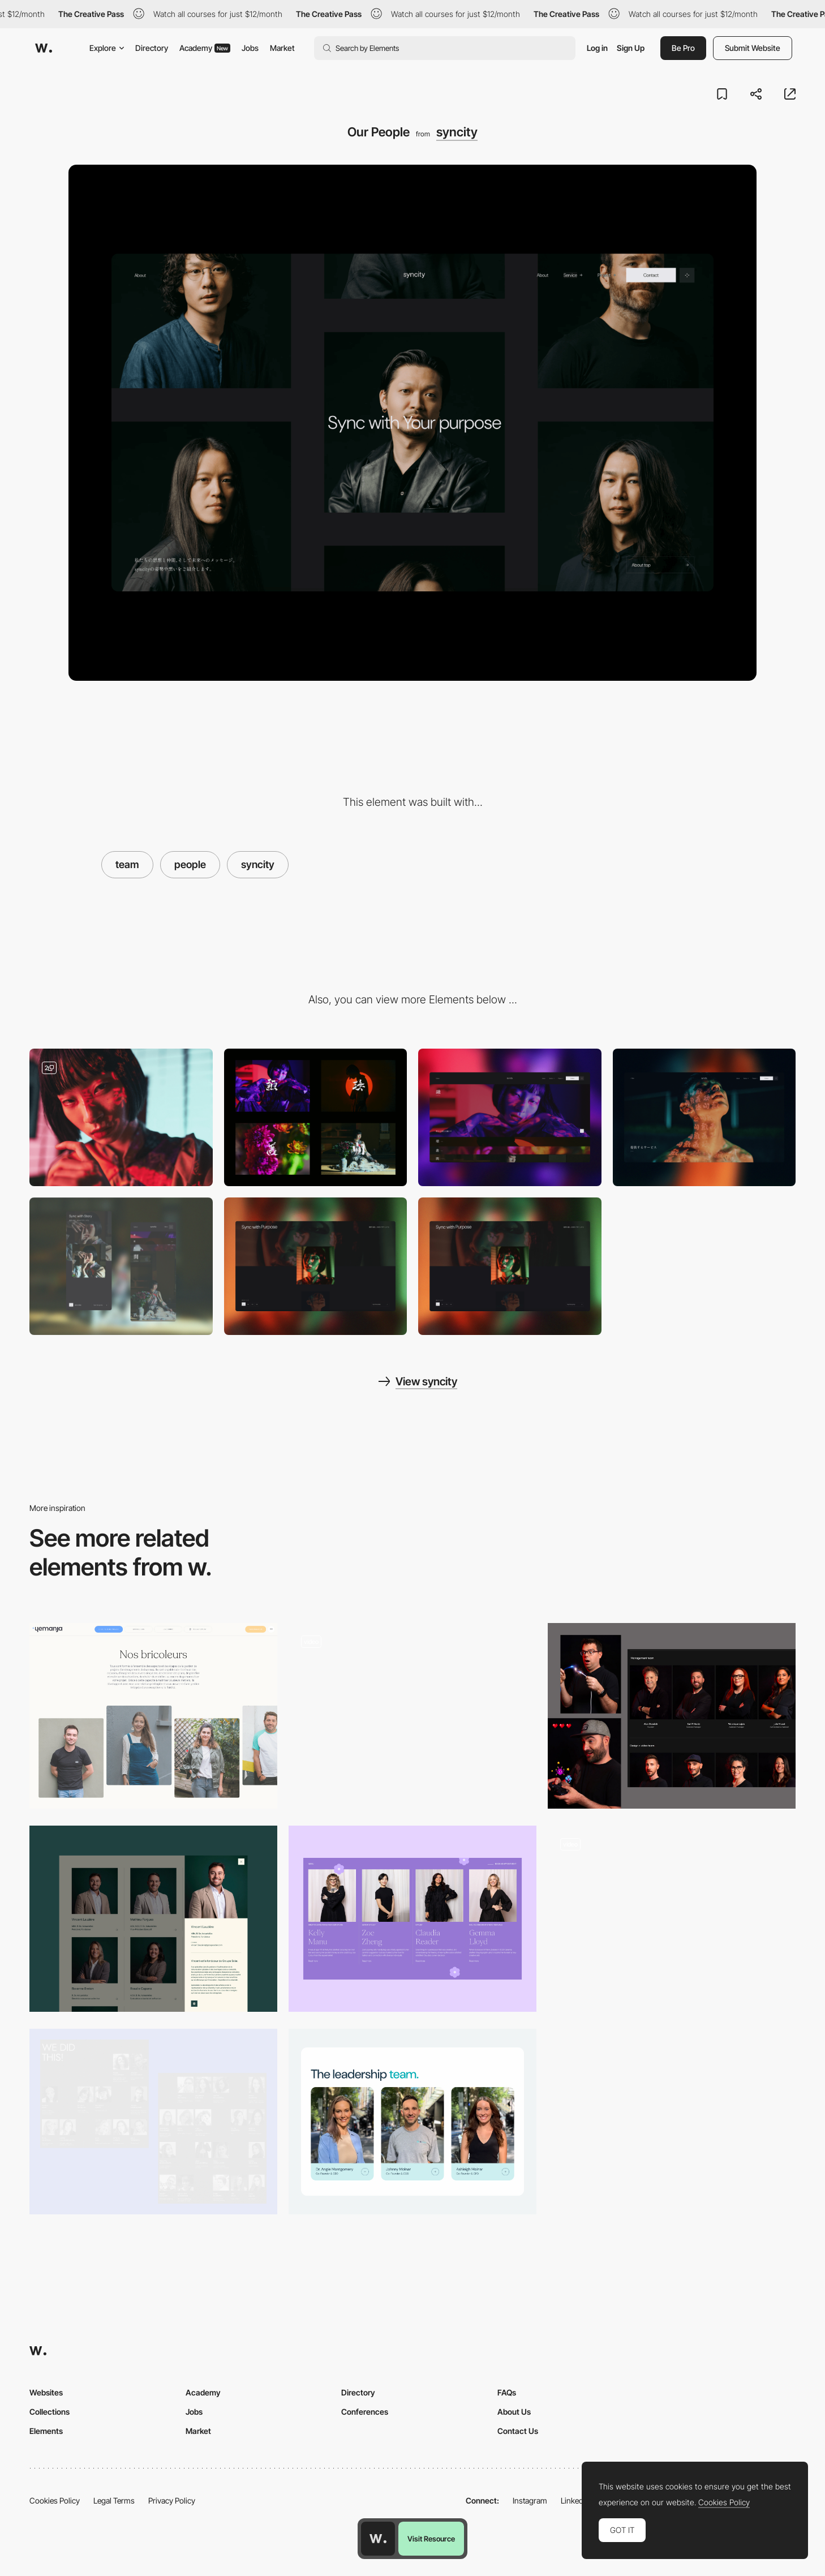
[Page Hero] (704, 1117)
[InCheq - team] (412, 2122)
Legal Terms (114, 2500)
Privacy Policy (171, 2500)
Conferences (364, 2411)
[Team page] (412, 1716)
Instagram (530, 2500)
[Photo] (121, 1117)
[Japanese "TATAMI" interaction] (509, 1117)
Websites (46, 2392)
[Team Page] (672, 1716)
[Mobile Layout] (121, 1266)
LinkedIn (575, 2500)
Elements (46, 2431)
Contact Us (517, 2431)
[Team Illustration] (672, 1919)
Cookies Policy (54, 2500)
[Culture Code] (315, 1117)
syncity (457, 132)
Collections (49, 2411)
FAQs (506, 2392)
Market (282, 48)
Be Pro (683, 48)
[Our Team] (412, 1919)
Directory (151, 48)
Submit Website (752, 48)
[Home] (315, 1266)
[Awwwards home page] (378, 2539)
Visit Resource (431, 2538)
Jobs (250, 48)
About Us (514, 2411)
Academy (204, 48)
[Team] (153, 1716)
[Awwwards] (43, 48)
